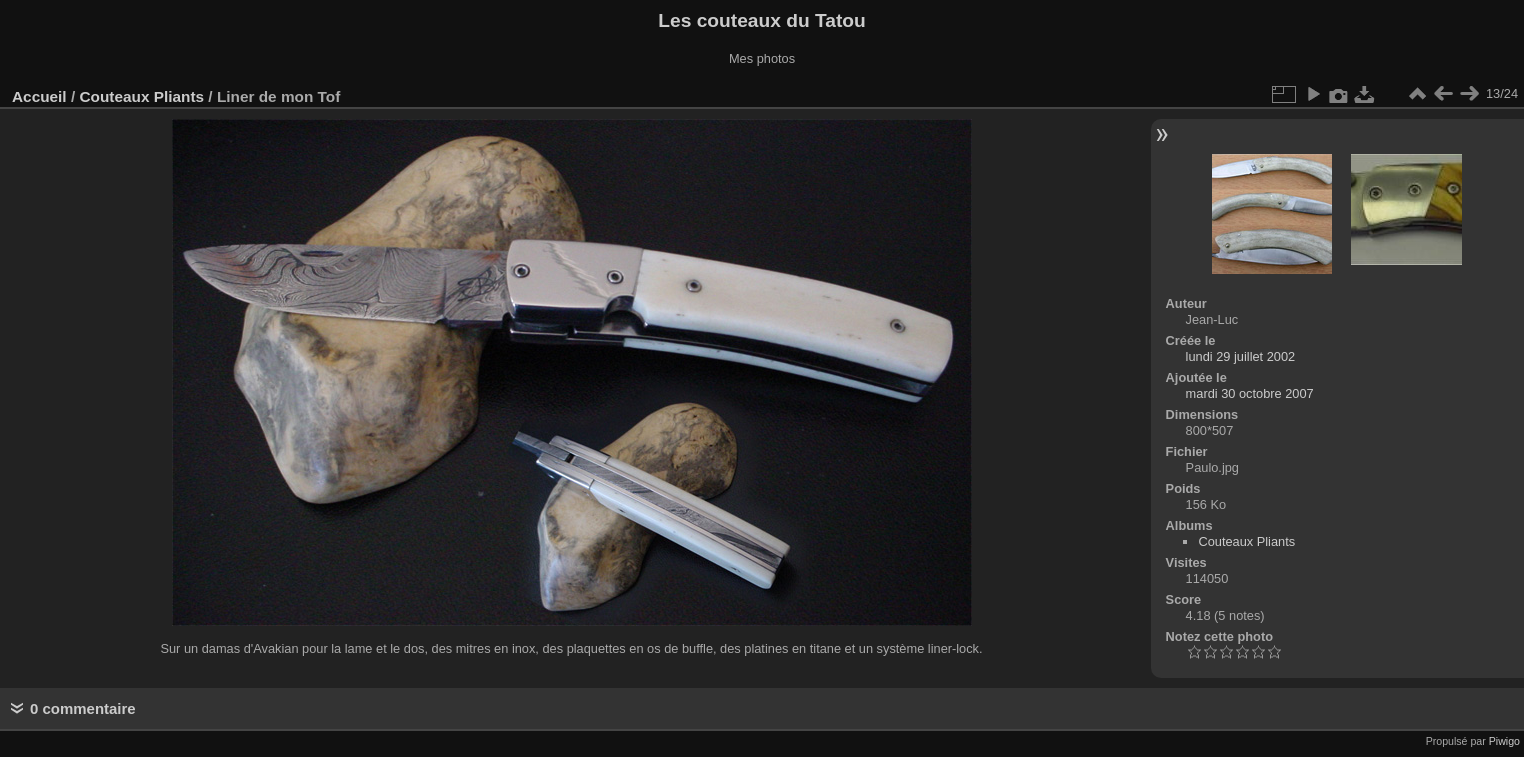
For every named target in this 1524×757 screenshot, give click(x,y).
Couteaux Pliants (141, 96)
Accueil (39, 96)
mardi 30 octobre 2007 (1250, 393)
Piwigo (1504, 741)
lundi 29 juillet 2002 (1241, 356)
